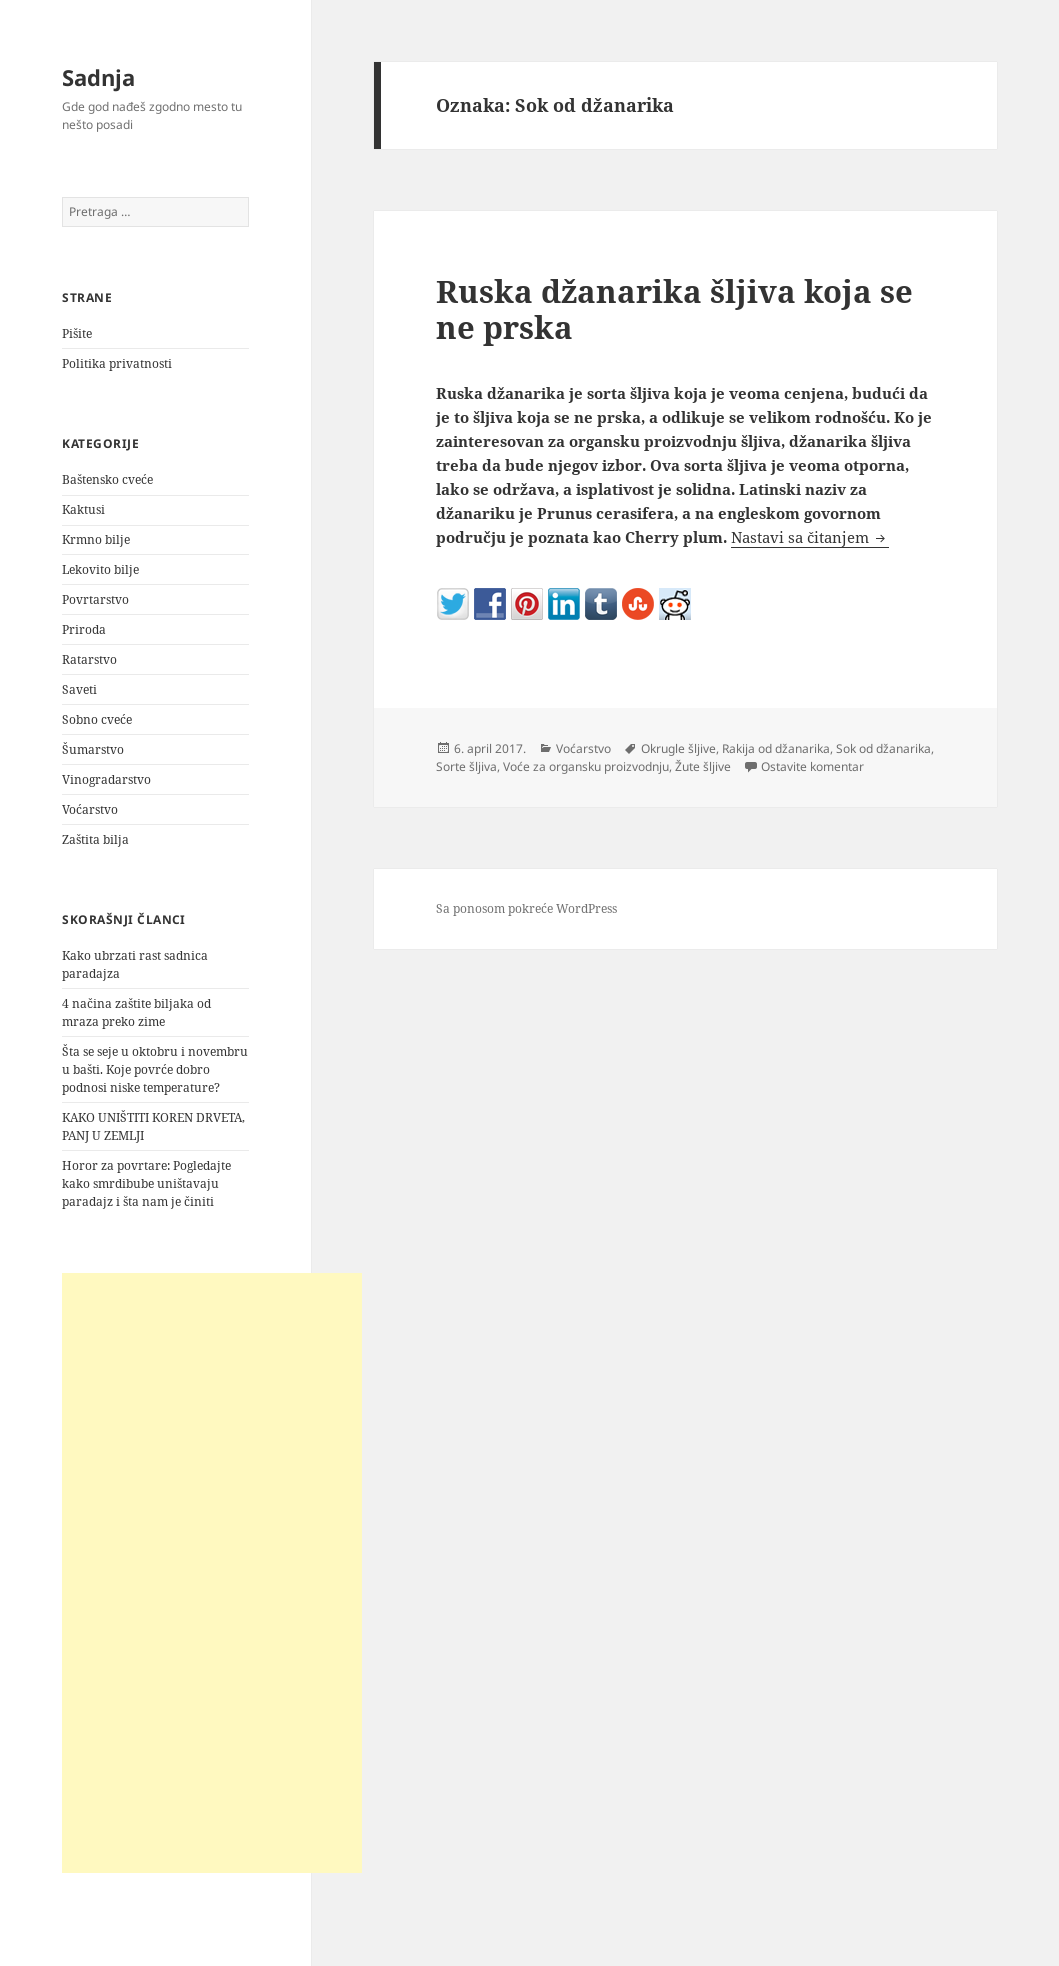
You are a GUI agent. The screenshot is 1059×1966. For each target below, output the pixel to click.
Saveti (79, 689)
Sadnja (98, 77)
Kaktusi (83, 509)
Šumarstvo (93, 749)
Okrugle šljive (678, 748)
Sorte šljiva (466, 766)
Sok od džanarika (883, 748)
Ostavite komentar (812, 766)
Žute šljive (703, 766)
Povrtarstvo (95, 599)
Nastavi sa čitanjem (810, 537)
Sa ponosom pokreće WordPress (526, 908)
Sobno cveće (97, 719)
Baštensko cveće (107, 479)
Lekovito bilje (100, 569)
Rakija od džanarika (776, 748)
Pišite (77, 333)
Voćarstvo (90, 809)
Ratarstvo (89, 659)
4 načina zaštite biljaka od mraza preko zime (136, 1012)
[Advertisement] (212, 1573)
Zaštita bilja (95, 839)
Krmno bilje (96, 539)
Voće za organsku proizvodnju (586, 766)
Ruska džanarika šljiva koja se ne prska (674, 309)
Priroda (84, 629)
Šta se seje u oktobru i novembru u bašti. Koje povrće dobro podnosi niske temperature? (155, 1069)
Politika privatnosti (117, 363)
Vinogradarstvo (106, 779)
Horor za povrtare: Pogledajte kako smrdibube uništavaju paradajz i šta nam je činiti (146, 1183)
